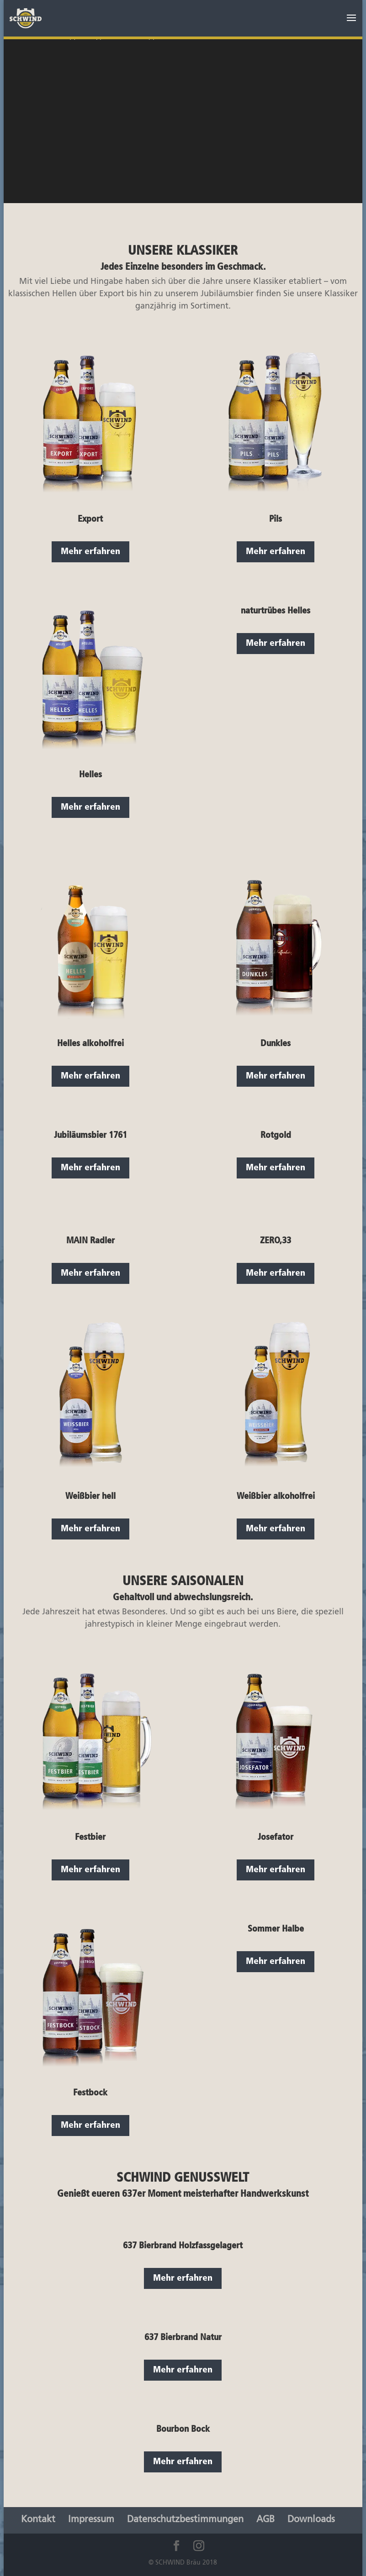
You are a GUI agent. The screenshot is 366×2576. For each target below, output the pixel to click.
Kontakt (38, 2519)
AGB (265, 2519)
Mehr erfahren (90, 551)
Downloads (311, 2519)
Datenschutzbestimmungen (185, 2519)
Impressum (91, 2519)
